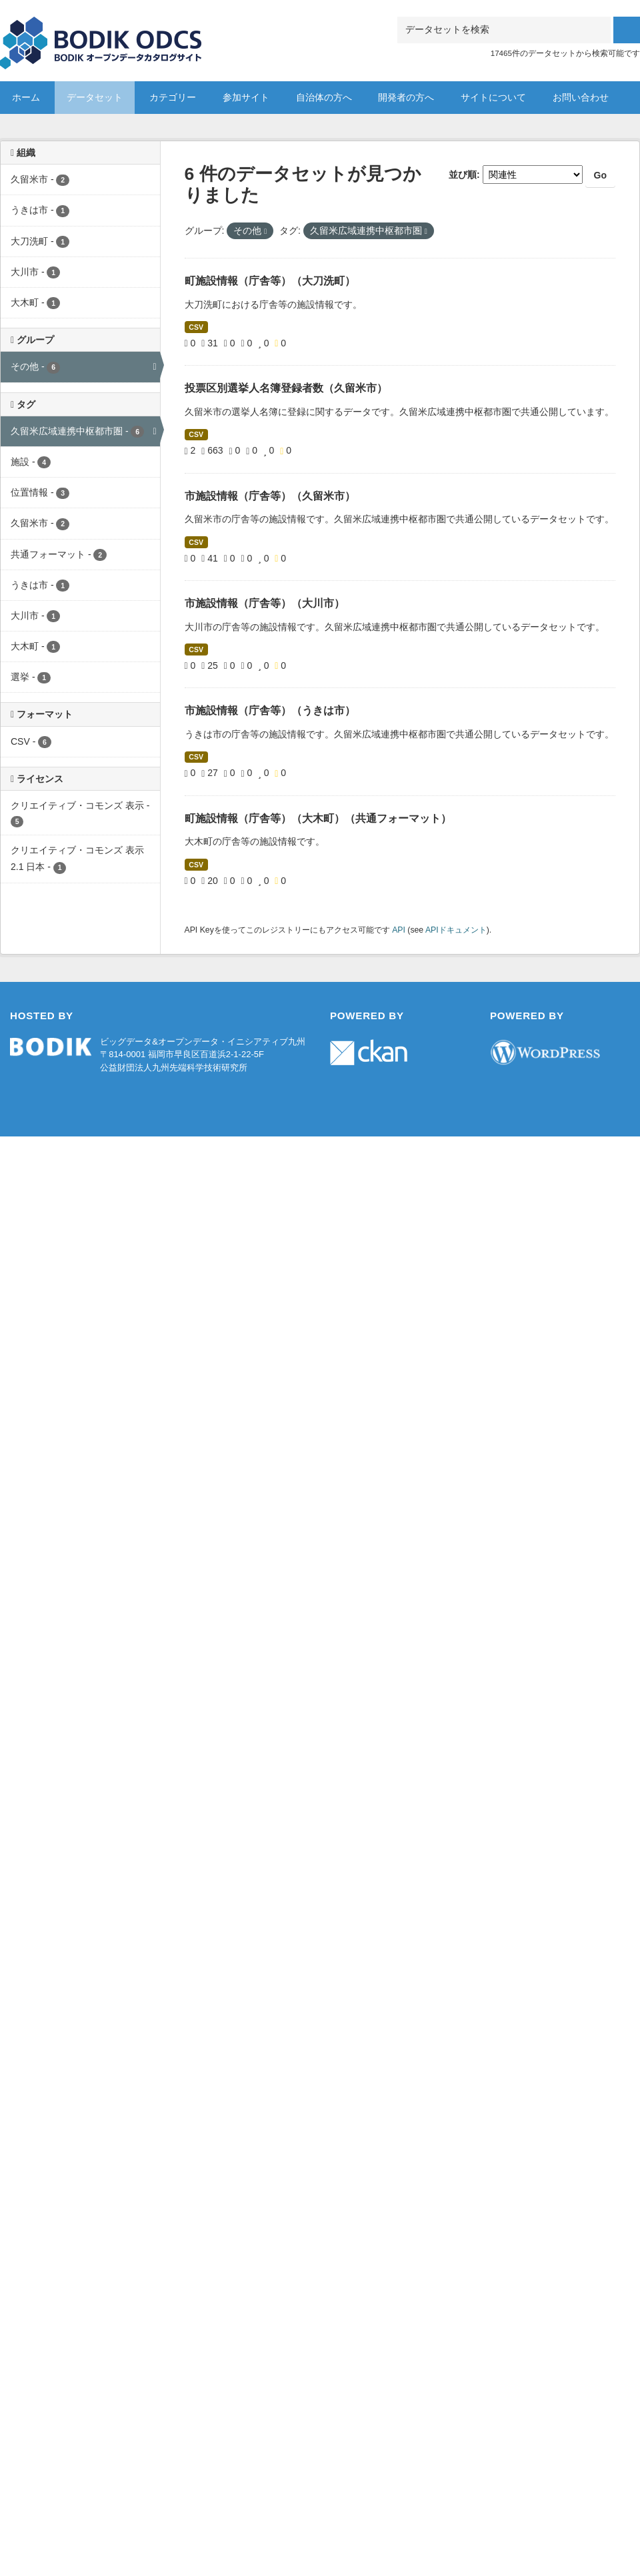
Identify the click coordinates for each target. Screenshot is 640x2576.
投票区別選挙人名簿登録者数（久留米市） (286, 388)
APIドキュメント (456, 930)
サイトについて (493, 97)
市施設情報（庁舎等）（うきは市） (270, 710)
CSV (196, 327)
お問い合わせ (581, 97)
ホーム (26, 97)
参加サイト (246, 97)
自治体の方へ (324, 97)
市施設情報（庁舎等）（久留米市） (270, 496)
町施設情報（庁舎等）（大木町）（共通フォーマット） (318, 818)
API (398, 930)
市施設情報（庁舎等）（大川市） (265, 603)
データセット (95, 97)
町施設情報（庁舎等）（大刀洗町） (270, 280)
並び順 (463, 174)
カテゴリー (172, 97)
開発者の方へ (406, 97)
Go (600, 175)
